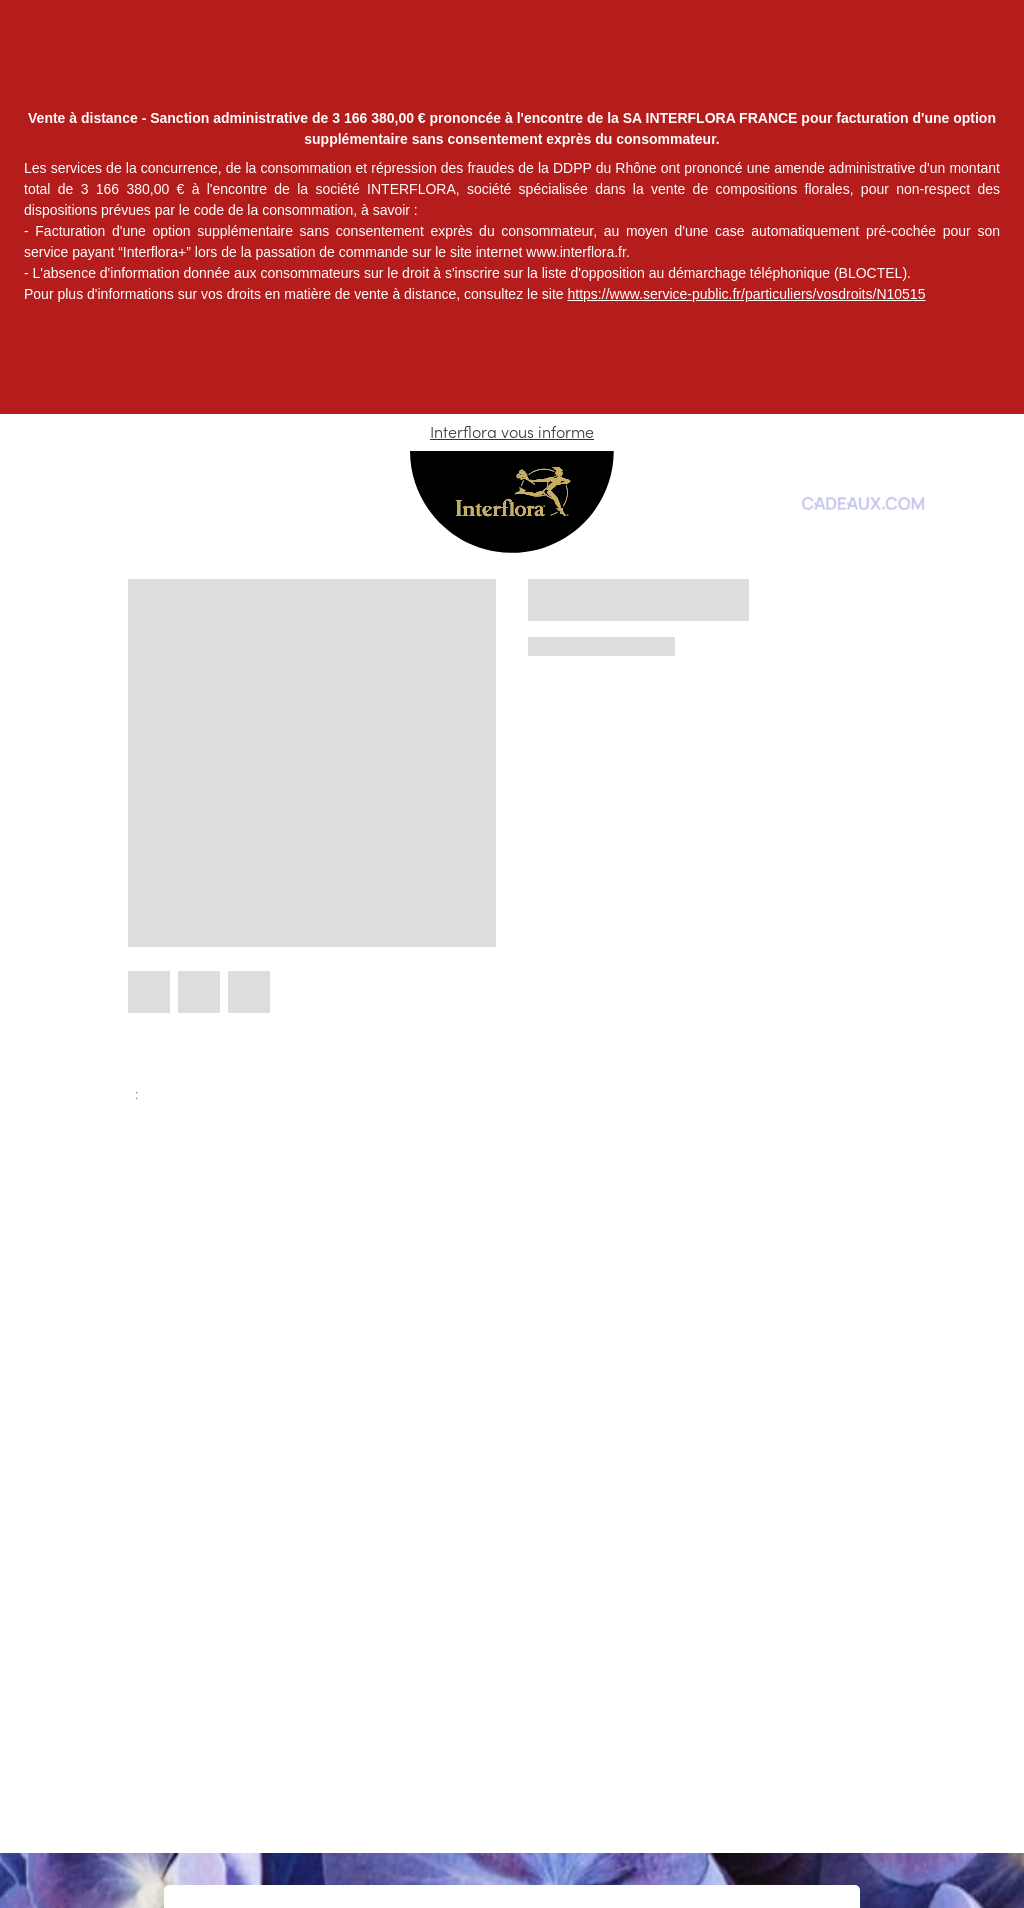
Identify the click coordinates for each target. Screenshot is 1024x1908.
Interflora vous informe (512, 432)
